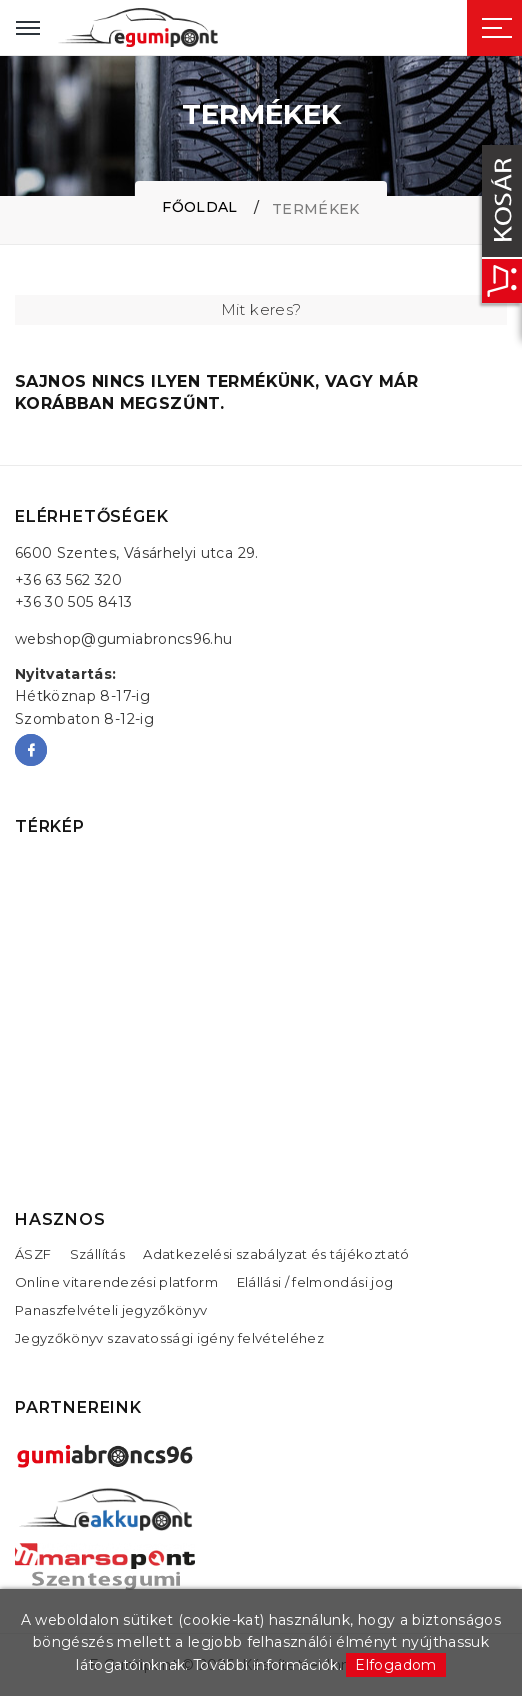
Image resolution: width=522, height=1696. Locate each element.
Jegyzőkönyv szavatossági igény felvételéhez (169, 1338)
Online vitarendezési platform (116, 1282)
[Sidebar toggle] (497, 28)
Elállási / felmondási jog (315, 1282)
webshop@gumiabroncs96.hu (123, 639)
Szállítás (97, 1254)
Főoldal (199, 207)
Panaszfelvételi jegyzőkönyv (111, 1310)
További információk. (267, 1665)
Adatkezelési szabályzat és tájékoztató (276, 1254)
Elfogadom (395, 1665)
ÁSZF (33, 1254)
